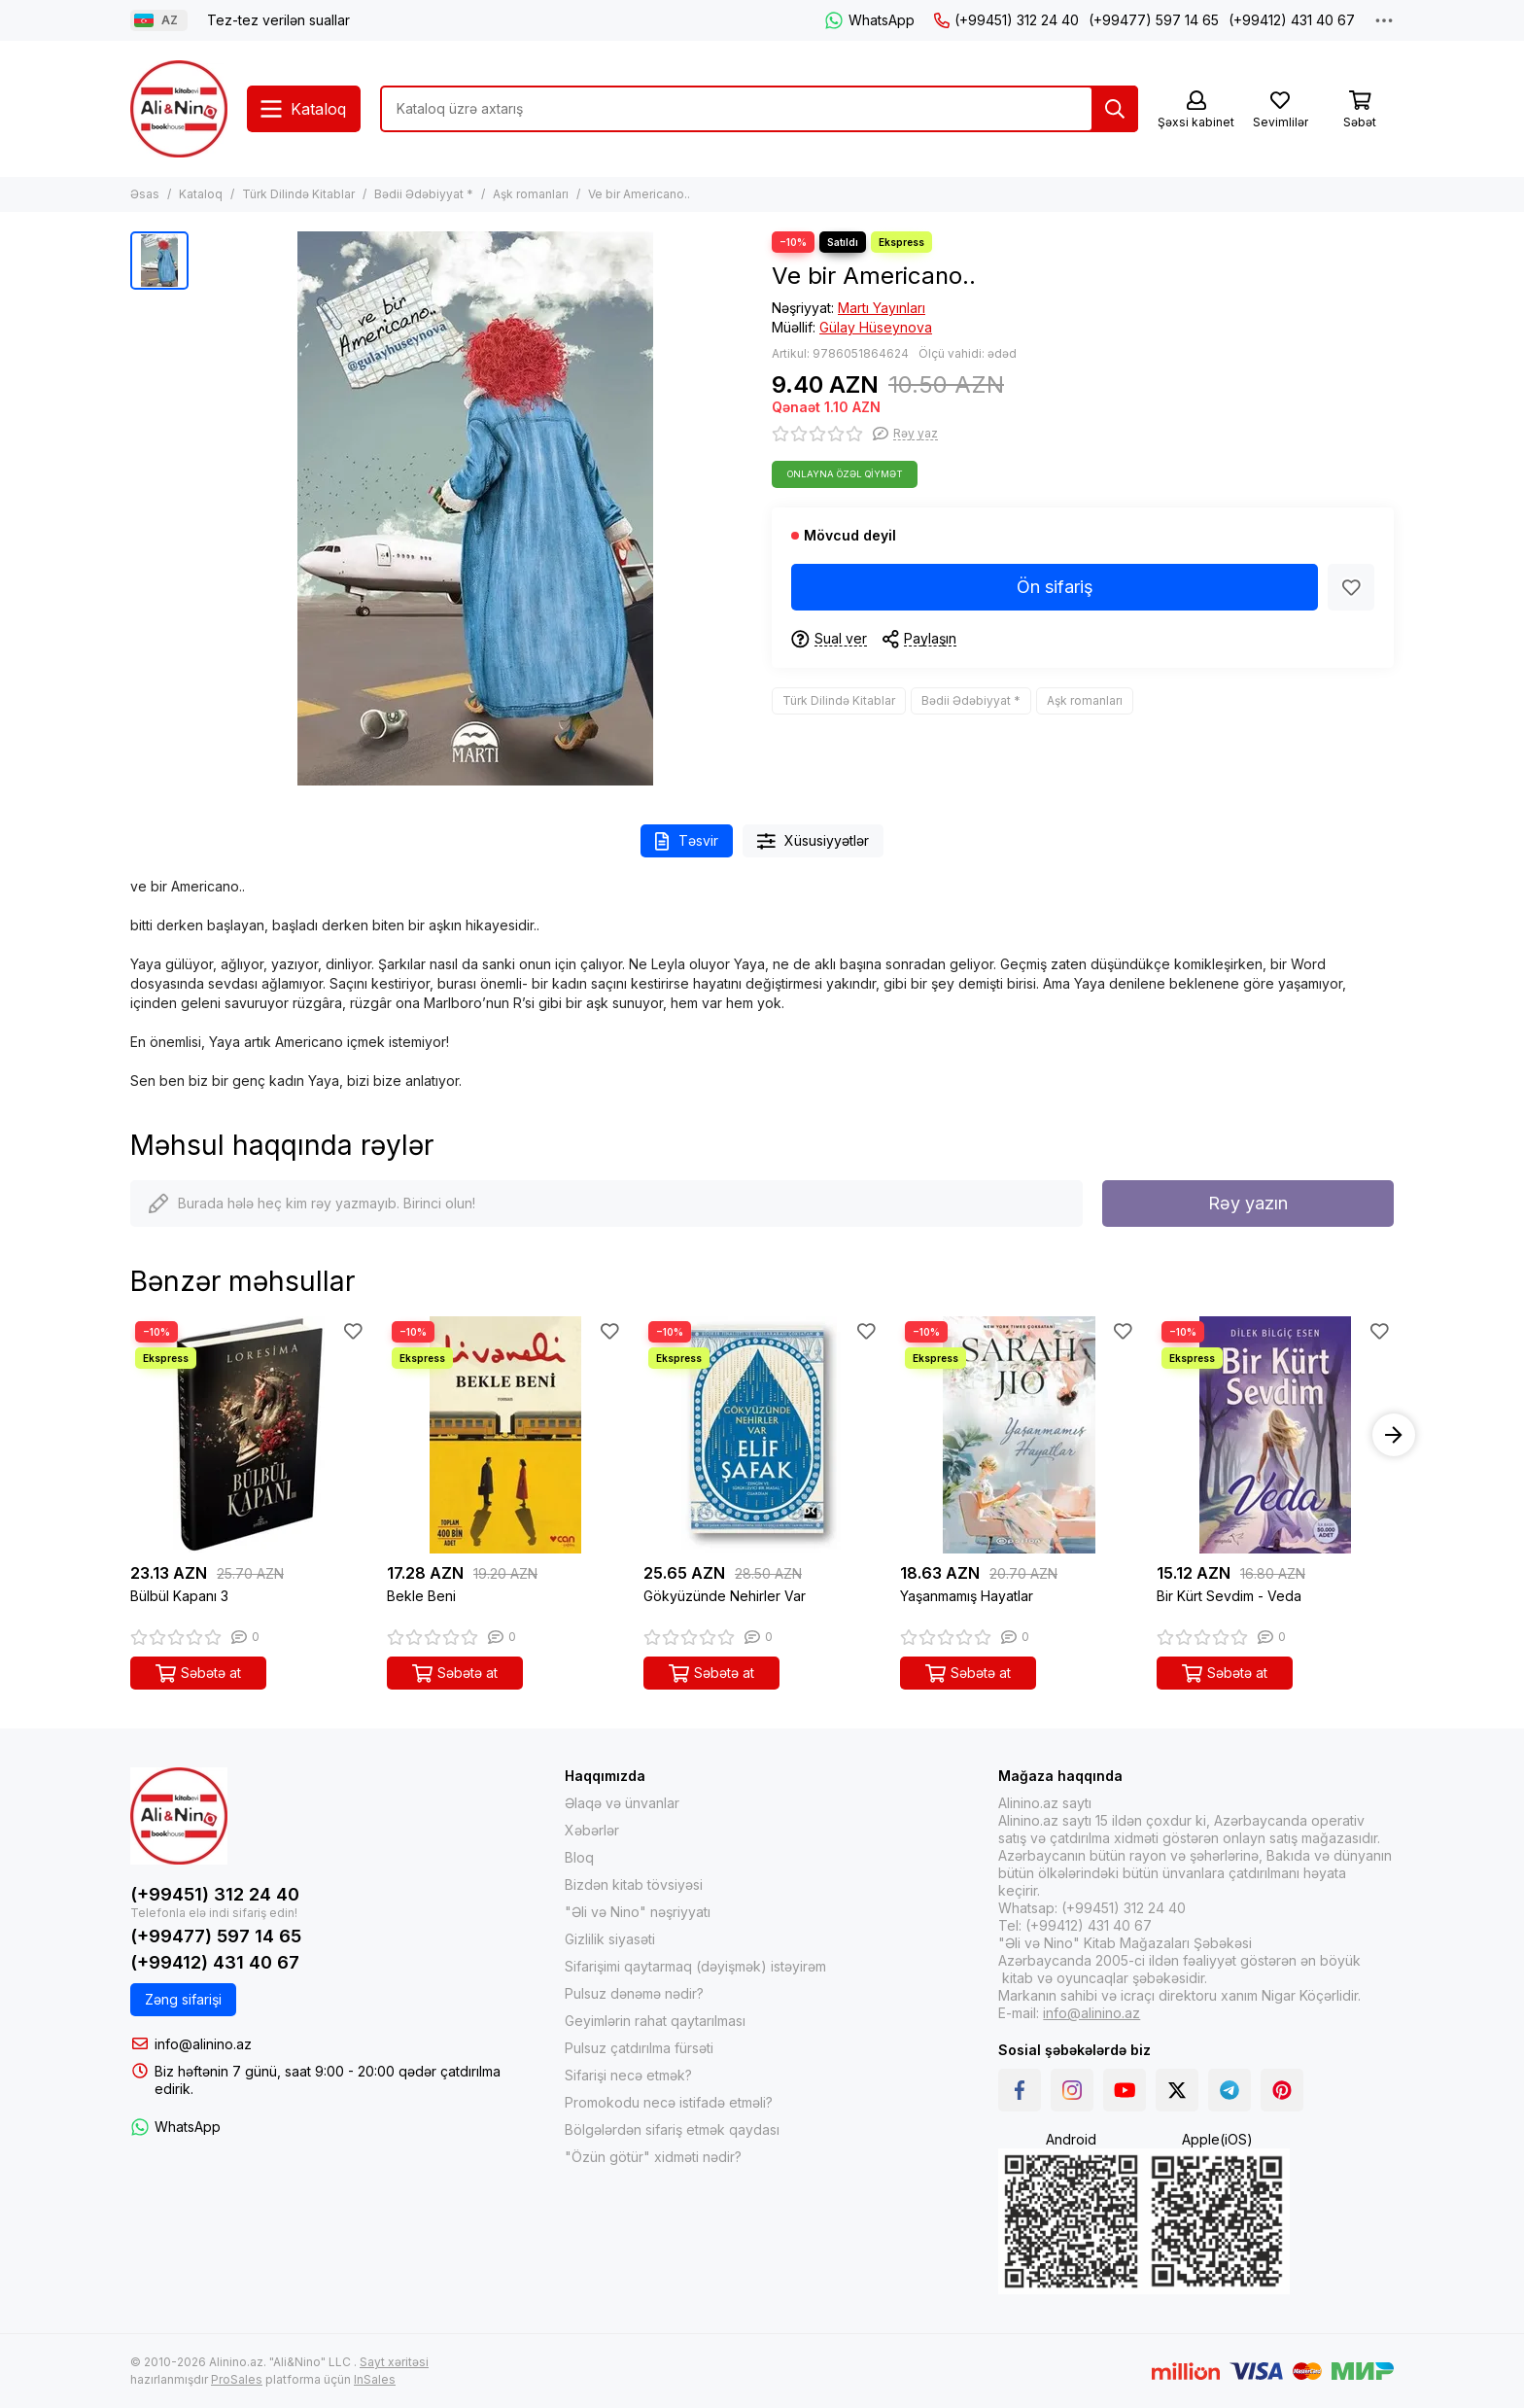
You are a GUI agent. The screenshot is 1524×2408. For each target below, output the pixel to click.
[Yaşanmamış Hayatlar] (1018, 1434)
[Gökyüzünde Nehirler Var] (762, 1434)
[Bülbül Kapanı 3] (248, 1434)
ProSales (236, 2379)
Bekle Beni (421, 1596)
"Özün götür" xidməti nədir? (653, 2156)
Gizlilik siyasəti (610, 1939)
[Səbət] (1360, 110)
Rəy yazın (1248, 1203)
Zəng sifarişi (183, 1999)
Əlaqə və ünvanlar (622, 1803)
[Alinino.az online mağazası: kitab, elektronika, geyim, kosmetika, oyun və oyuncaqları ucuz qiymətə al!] (178, 108)
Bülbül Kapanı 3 (179, 1596)
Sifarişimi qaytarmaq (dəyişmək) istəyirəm (695, 1966)
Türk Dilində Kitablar (298, 194)
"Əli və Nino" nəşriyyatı (637, 1911)
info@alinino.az (203, 2044)
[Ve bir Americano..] (475, 508)
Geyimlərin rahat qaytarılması (655, 2020)
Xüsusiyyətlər (813, 841)
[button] (1393, 1434)
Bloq (579, 1857)
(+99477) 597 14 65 (1154, 20)
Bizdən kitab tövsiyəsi (634, 1884)
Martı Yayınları (881, 307)
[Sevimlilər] (1280, 110)
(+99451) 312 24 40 (1006, 20)
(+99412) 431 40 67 (1292, 20)
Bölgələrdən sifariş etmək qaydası (672, 2129)
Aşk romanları (531, 194)
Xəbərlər (592, 1830)
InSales (375, 2379)
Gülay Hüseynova (875, 327)
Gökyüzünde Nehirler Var (724, 1596)
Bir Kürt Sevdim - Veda (1229, 1596)
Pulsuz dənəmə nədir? (634, 1993)
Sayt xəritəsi (394, 2362)
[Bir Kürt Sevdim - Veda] (1275, 1434)
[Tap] (1114, 109)
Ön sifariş (1055, 586)
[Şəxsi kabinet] (1196, 110)
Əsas (144, 194)
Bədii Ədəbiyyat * (423, 194)
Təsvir (686, 841)
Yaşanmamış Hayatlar (966, 1596)
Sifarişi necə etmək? (628, 2075)
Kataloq (201, 194)
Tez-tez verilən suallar (278, 20)
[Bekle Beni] (505, 1434)
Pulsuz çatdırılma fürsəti (639, 2048)
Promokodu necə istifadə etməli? (669, 2102)
